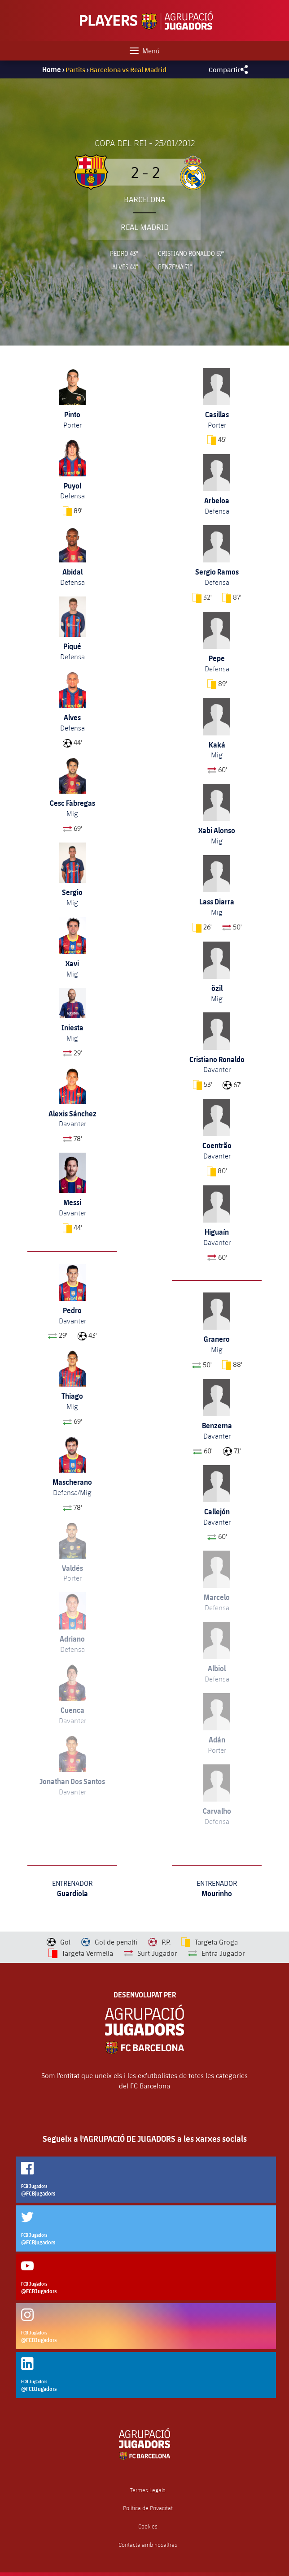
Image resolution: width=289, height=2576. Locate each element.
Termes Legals (148, 2490)
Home (51, 69)
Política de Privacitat (148, 2508)
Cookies (148, 2526)
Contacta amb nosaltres (147, 2544)
